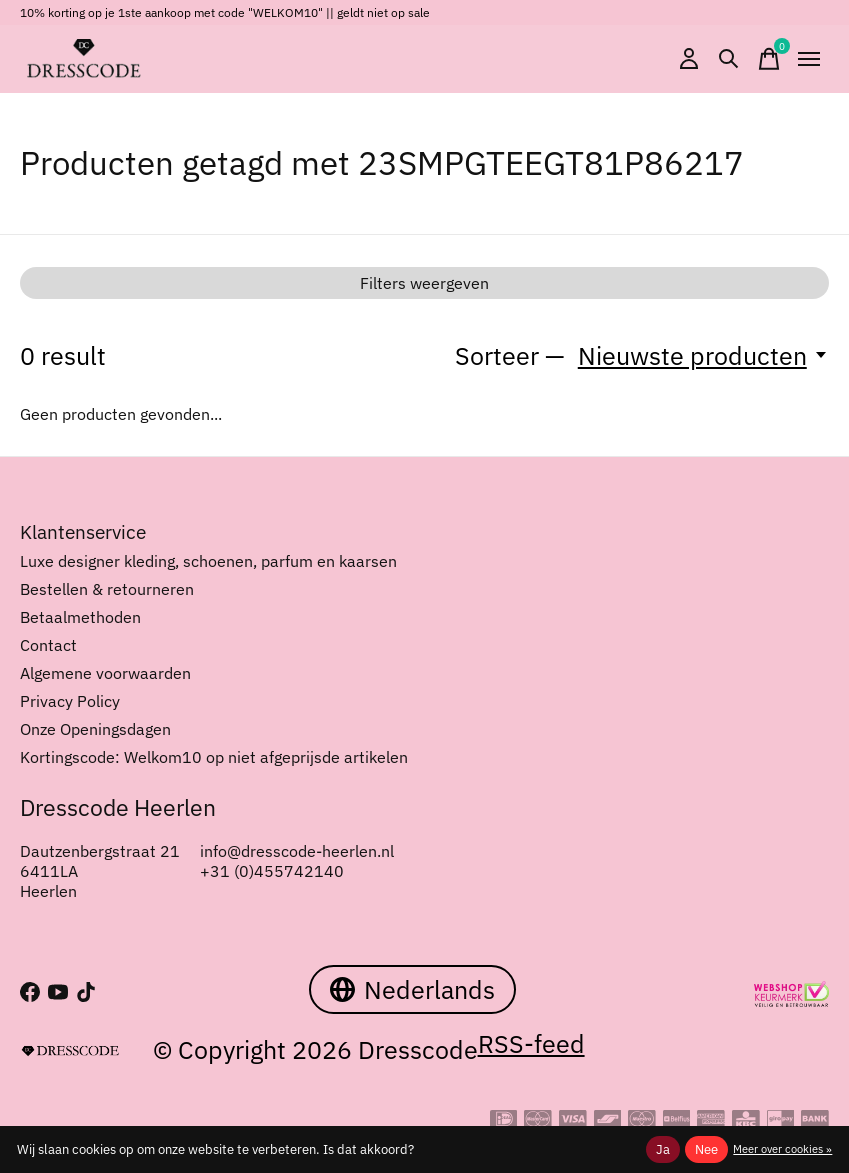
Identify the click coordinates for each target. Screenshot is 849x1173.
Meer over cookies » (782, 1149)
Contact (48, 645)
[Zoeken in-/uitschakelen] (729, 59)
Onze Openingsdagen (95, 729)
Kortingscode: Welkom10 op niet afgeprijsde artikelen (214, 757)
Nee (706, 1149)
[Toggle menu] (809, 59)
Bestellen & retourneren (107, 589)
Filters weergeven (424, 283)
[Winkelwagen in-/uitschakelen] (769, 59)
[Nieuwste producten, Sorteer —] (703, 355)
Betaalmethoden (80, 617)
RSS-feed (531, 1043)
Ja (663, 1149)
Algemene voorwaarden (105, 673)
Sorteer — (510, 355)
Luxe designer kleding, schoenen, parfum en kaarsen (208, 561)
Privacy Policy (70, 701)
